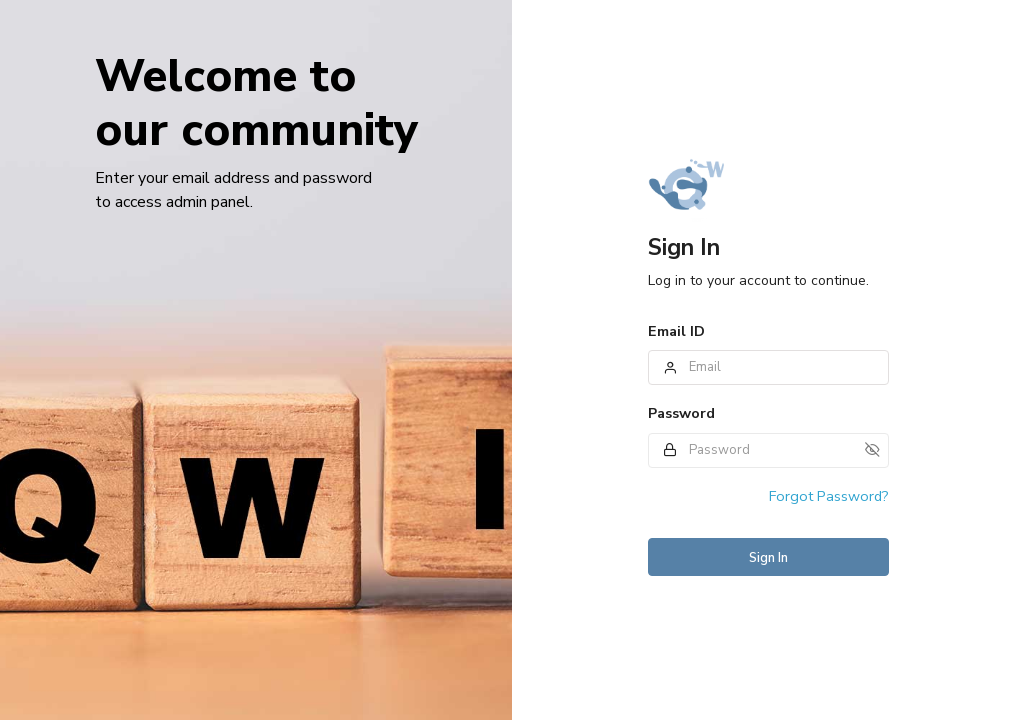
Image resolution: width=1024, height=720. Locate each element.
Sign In (768, 558)
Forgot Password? (829, 496)
